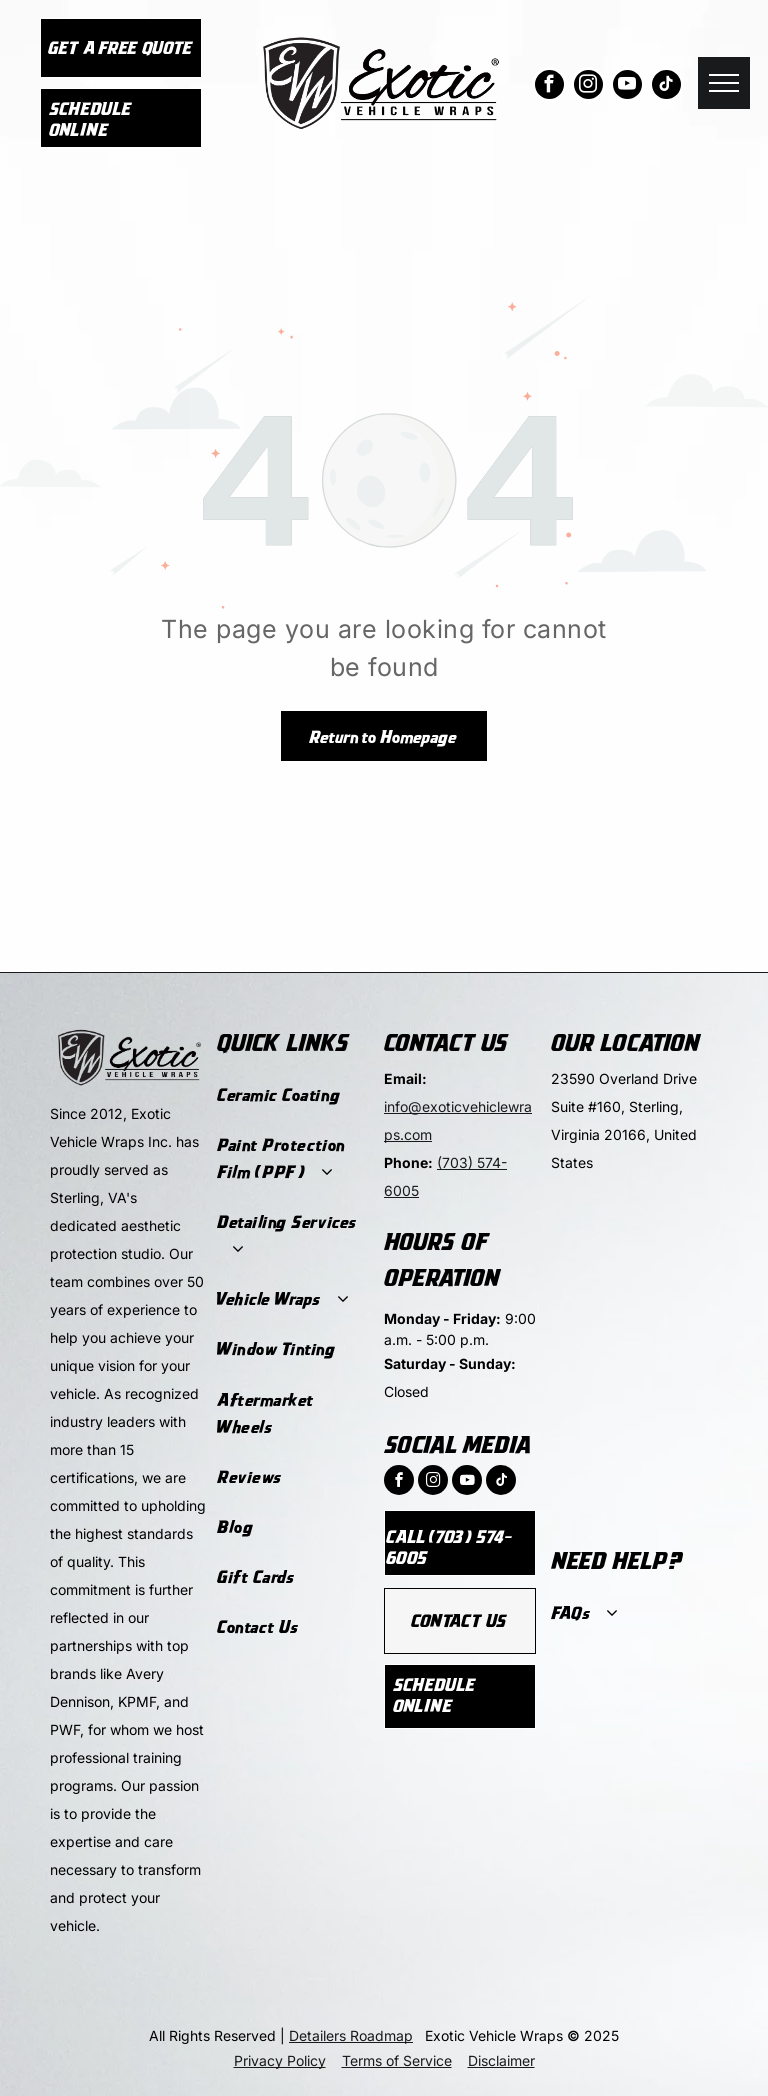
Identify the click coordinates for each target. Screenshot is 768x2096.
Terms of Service (397, 2060)
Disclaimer (501, 2060)
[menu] (724, 83)
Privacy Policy (280, 2060)
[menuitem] (290, 1095)
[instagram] (588, 87)
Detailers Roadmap (351, 2035)
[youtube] (627, 87)
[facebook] (549, 87)
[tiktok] (666, 87)
